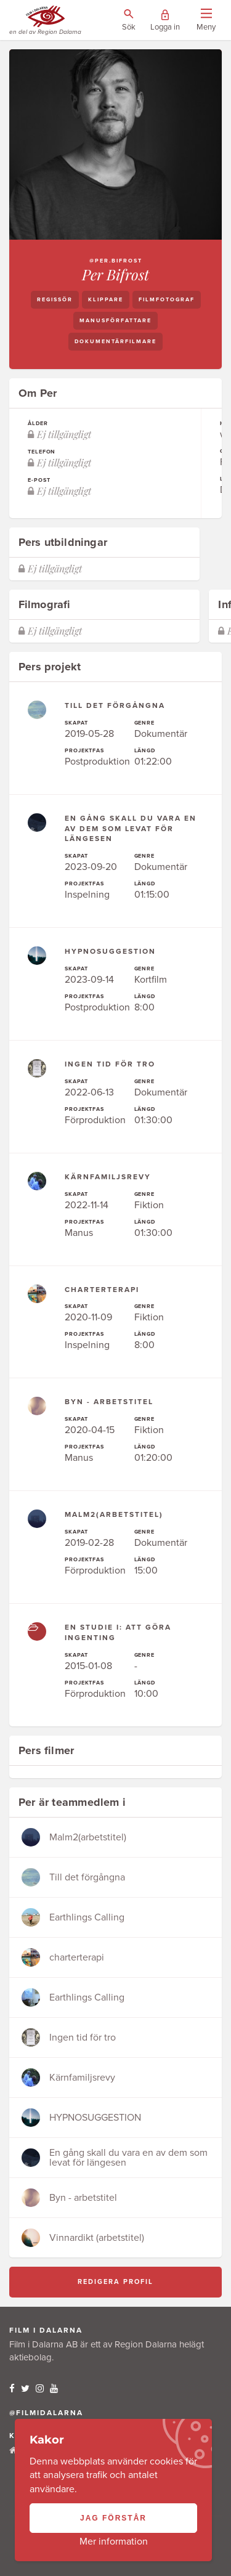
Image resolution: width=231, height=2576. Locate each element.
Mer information (113, 2541)
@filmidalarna (46, 2412)
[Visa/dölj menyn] (206, 20)
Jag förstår (113, 2518)
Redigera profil (115, 2282)
